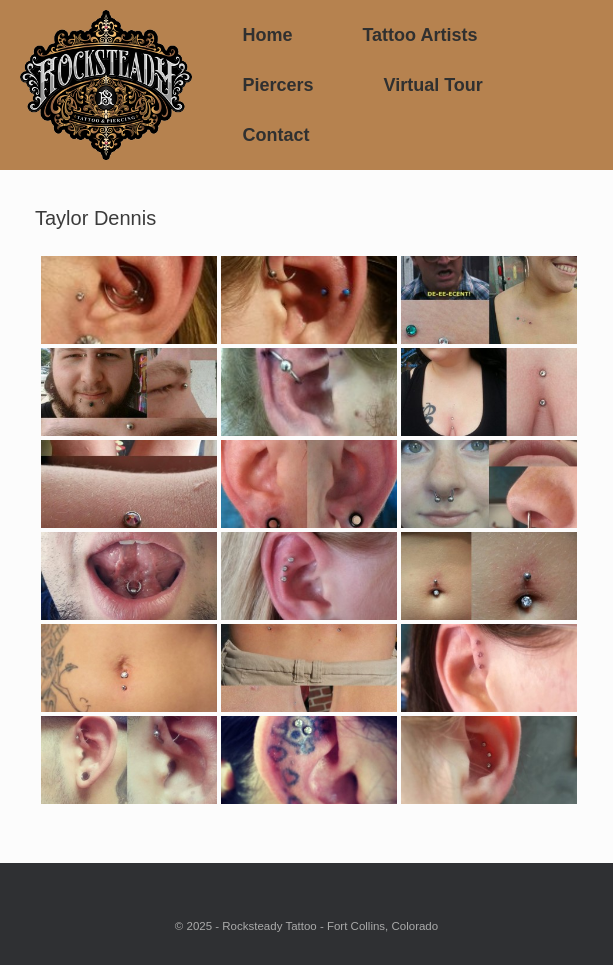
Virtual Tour (432, 85)
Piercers (277, 85)
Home (267, 35)
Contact (275, 135)
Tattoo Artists (419, 35)
